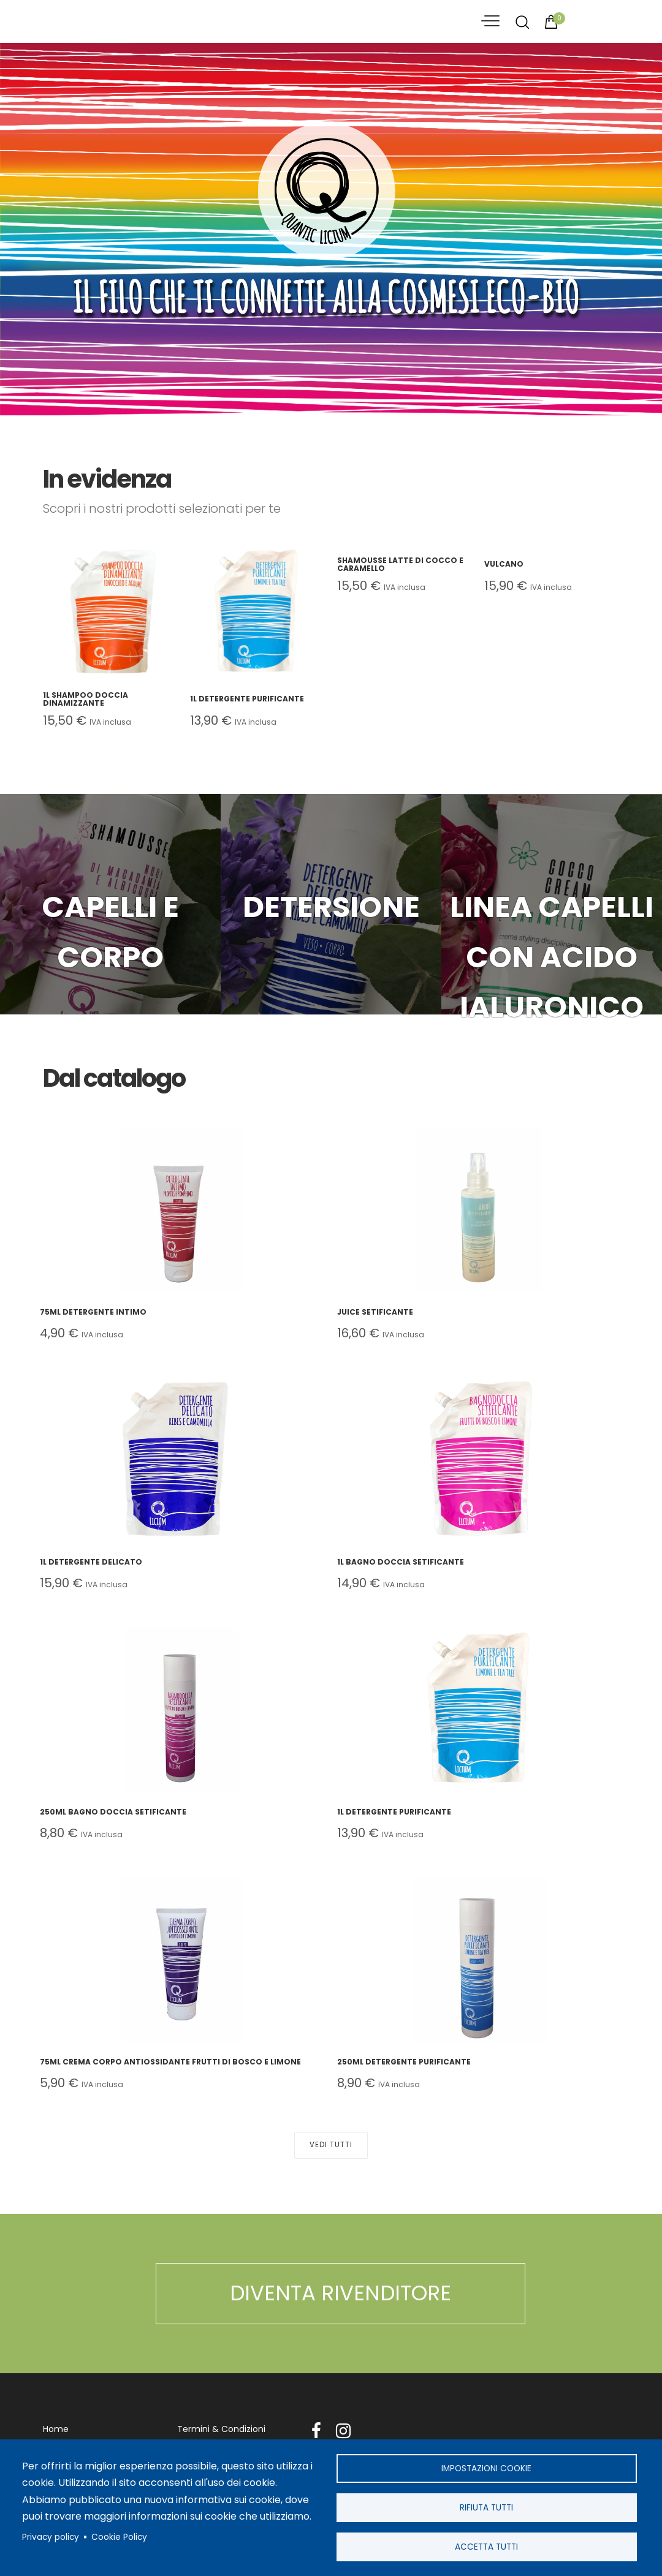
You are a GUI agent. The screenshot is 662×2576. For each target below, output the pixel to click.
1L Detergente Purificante (247, 698)
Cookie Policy (119, 2536)
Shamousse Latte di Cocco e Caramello (400, 564)
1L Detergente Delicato (91, 1562)
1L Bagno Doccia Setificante (400, 1562)
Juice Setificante (375, 1312)
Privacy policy (50, 2536)
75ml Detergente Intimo (93, 1312)
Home (56, 2430)
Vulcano (503, 564)
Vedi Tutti (331, 2145)
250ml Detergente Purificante (404, 2062)
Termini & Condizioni (221, 2430)
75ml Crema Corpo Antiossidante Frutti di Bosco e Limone (170, 2062)
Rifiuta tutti (486, 2506)
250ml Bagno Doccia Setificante (113, 1812)
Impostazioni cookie (486, 2466)
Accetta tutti (486, 2546)
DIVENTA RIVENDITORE (340, 2294)
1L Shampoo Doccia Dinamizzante (85, 699)
